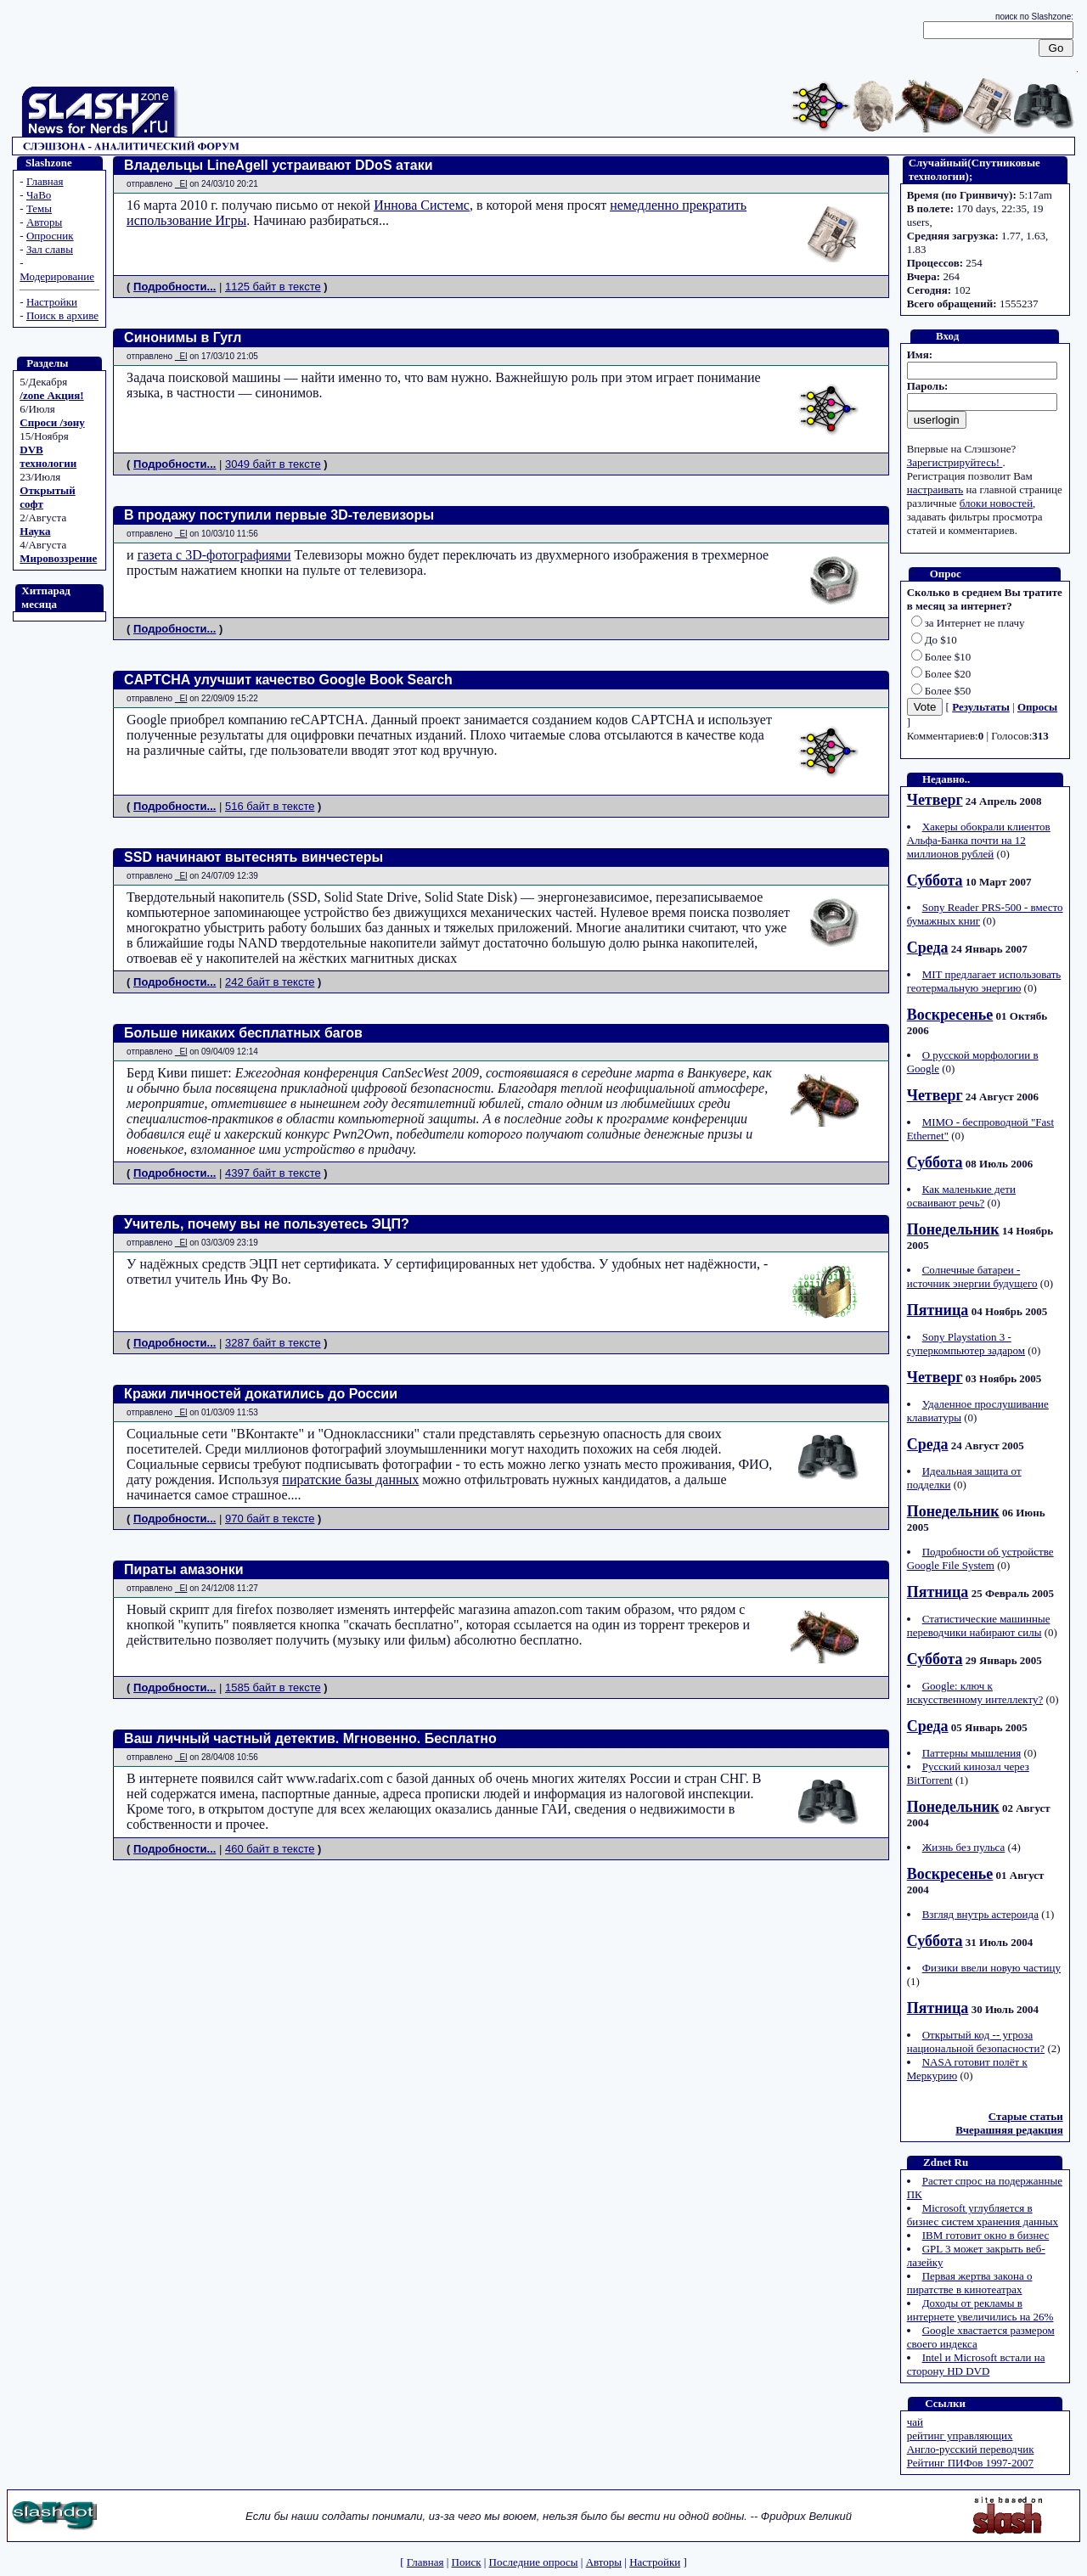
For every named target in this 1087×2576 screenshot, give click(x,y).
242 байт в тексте (269, 982)
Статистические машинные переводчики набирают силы (978, 1625)
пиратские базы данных (350, 1479)
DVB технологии (48, 456)
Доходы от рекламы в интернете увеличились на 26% (980, 2310)
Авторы (44, 222)
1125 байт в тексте (273, 286)
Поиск (467, 2562)
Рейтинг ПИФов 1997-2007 (970, 2462)
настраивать (935, 489)
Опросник (50, 235)
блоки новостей (996, 503)
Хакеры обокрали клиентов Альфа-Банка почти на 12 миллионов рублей (978, 840)
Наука (35, 531)
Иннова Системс (422, 205)
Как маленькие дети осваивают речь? (961, 1196)
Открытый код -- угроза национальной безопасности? (976, 2041)
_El (181, 183)
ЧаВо (38, 194)
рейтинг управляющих (960, 2435)
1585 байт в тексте (273, 1687)
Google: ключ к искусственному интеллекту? (975, 1692)
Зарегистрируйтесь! (955, 462)
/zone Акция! (51, 395)
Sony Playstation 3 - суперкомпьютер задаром (966, 1343)
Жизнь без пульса (963, 1847)
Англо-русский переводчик (970, 2449)
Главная (45, 181)
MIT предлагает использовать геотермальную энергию (984, 981)
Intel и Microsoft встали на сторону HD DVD (976, 2364)
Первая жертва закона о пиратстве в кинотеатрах (970, 2282)
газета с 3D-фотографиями (214, 555)
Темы (39, 208)
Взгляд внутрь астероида (980, 1914)
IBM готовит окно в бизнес (986, 2235)
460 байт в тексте (269, 1848)
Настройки (51, 301)
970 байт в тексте (269, 1518)
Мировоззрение (58, 558)
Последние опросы (533, 2562)
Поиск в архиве (62, 315)
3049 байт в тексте (273, 464)
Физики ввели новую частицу (991, 1967)
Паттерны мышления (972, 1752)
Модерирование (57, 276)
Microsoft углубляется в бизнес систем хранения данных (982, 2215)
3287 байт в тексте (273, 1342)
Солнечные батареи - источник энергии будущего (972, 1276)
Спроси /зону (52, 422)
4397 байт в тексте (273, 1173)
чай (915, 2422)
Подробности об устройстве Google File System (980, 1558)
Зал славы (49, 249)
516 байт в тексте (269, 806)
